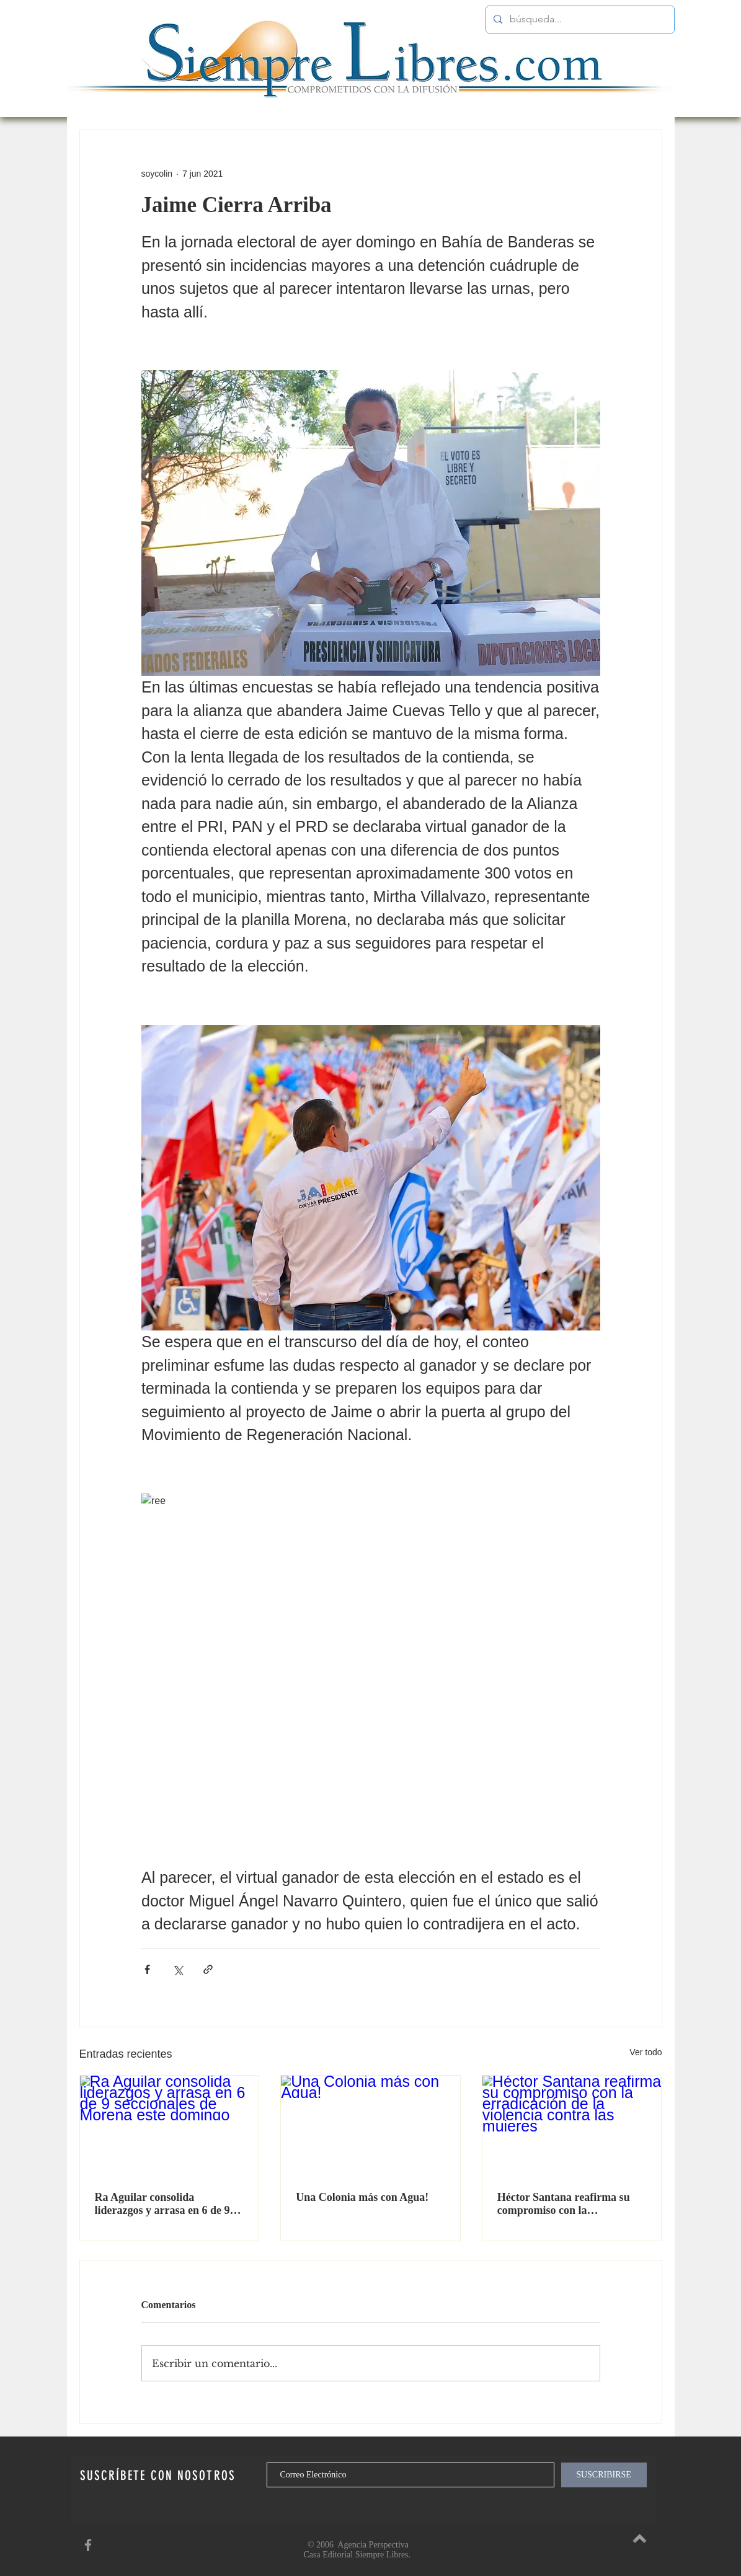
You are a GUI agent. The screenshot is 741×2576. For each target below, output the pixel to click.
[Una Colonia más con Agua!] (370, 2126)
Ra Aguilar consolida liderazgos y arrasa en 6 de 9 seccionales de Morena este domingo (162, 2204)
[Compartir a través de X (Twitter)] (178, 1969)
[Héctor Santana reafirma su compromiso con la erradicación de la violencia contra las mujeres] (572, 2126)
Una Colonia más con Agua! (362, 2197)
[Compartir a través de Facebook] (147, 1969)
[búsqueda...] (579, 19)
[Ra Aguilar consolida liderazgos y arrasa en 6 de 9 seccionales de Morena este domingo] (169, 2126)
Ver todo (645, 2052)
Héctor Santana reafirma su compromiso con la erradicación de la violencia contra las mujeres (563, 2204)
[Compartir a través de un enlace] (208, 1969)
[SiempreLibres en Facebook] (88, 2545)
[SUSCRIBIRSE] (604, 2475)
